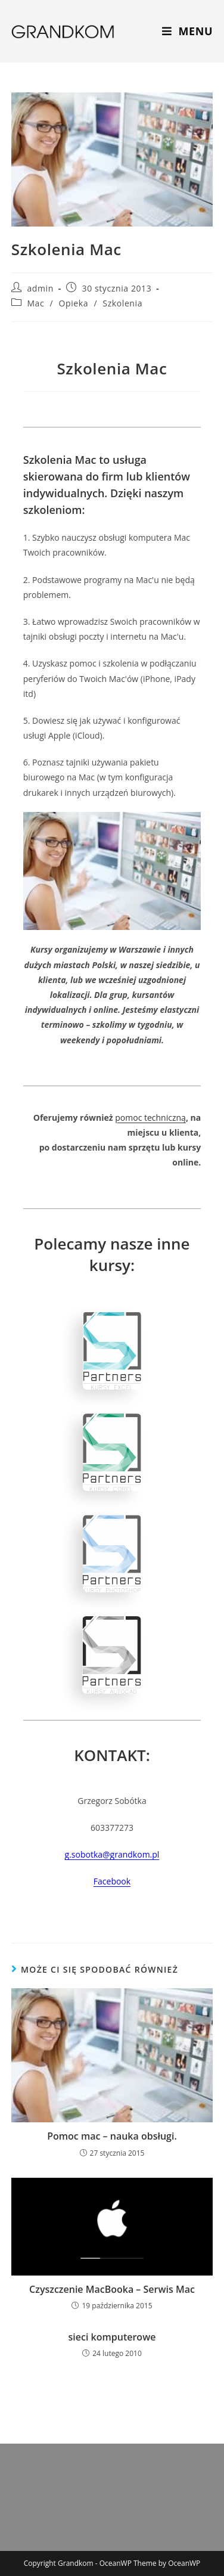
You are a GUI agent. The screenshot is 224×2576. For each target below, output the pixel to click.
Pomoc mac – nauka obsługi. (112, 2136)
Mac (35, 303)
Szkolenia (122, 303)
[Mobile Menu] (187, 31)
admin (40, 288)
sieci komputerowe (112, 2336)
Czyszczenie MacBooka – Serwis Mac (112, 2289)
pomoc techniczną (150, 1117)
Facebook (112, 1881)
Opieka (74, 303)
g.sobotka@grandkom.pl (112, 1854)
